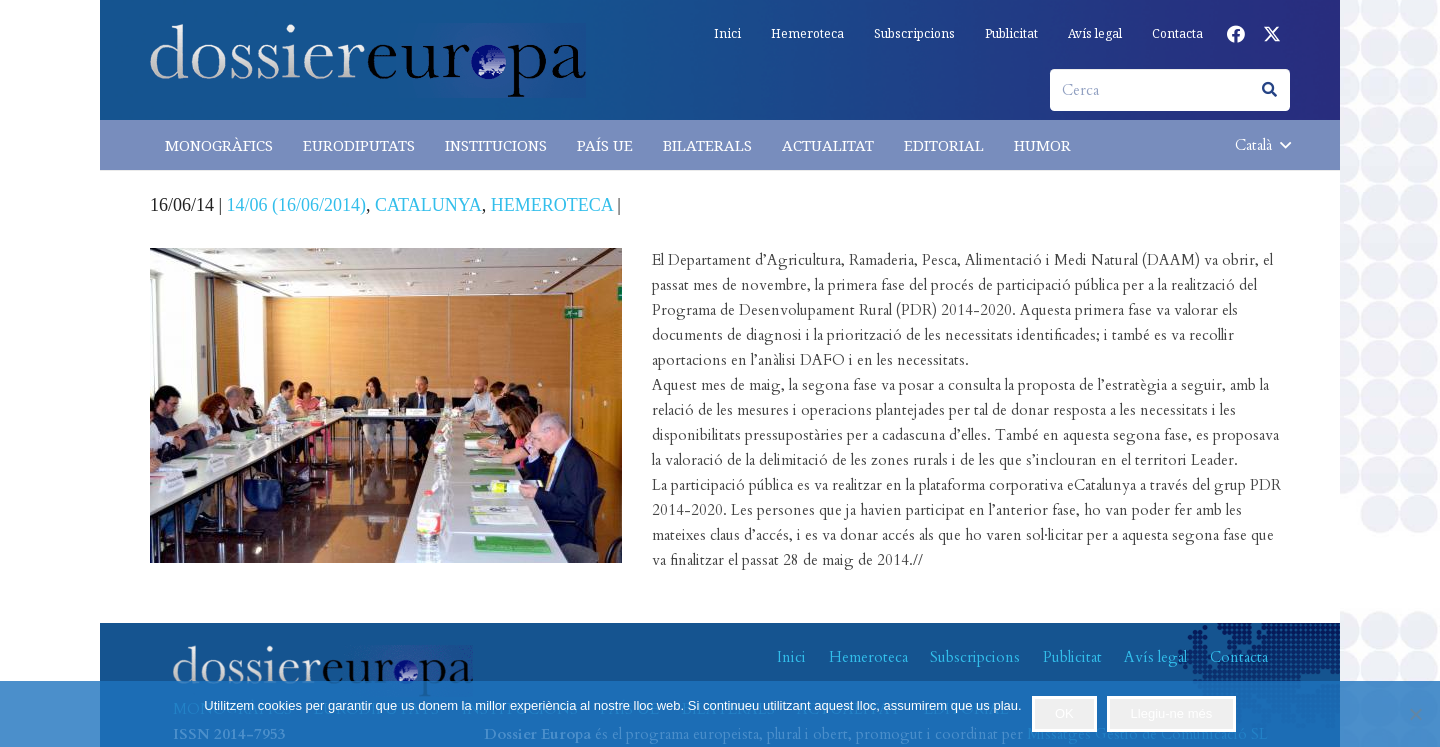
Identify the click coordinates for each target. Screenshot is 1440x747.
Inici (791, 657)
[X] (1272, 34)
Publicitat (1072, 657)
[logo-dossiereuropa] (368, 60)
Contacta (1239, 657)
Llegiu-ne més (1172, 713)
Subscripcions (975, 657)
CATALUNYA (428, 205)
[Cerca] (1170, 90)
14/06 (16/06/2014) (297, 205)
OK (1064, 713)
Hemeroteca (868, 657)
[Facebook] (1236, 34)
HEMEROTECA (552, 205)
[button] (1262, 145)
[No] (1415, 714)
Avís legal (1155, 657)
